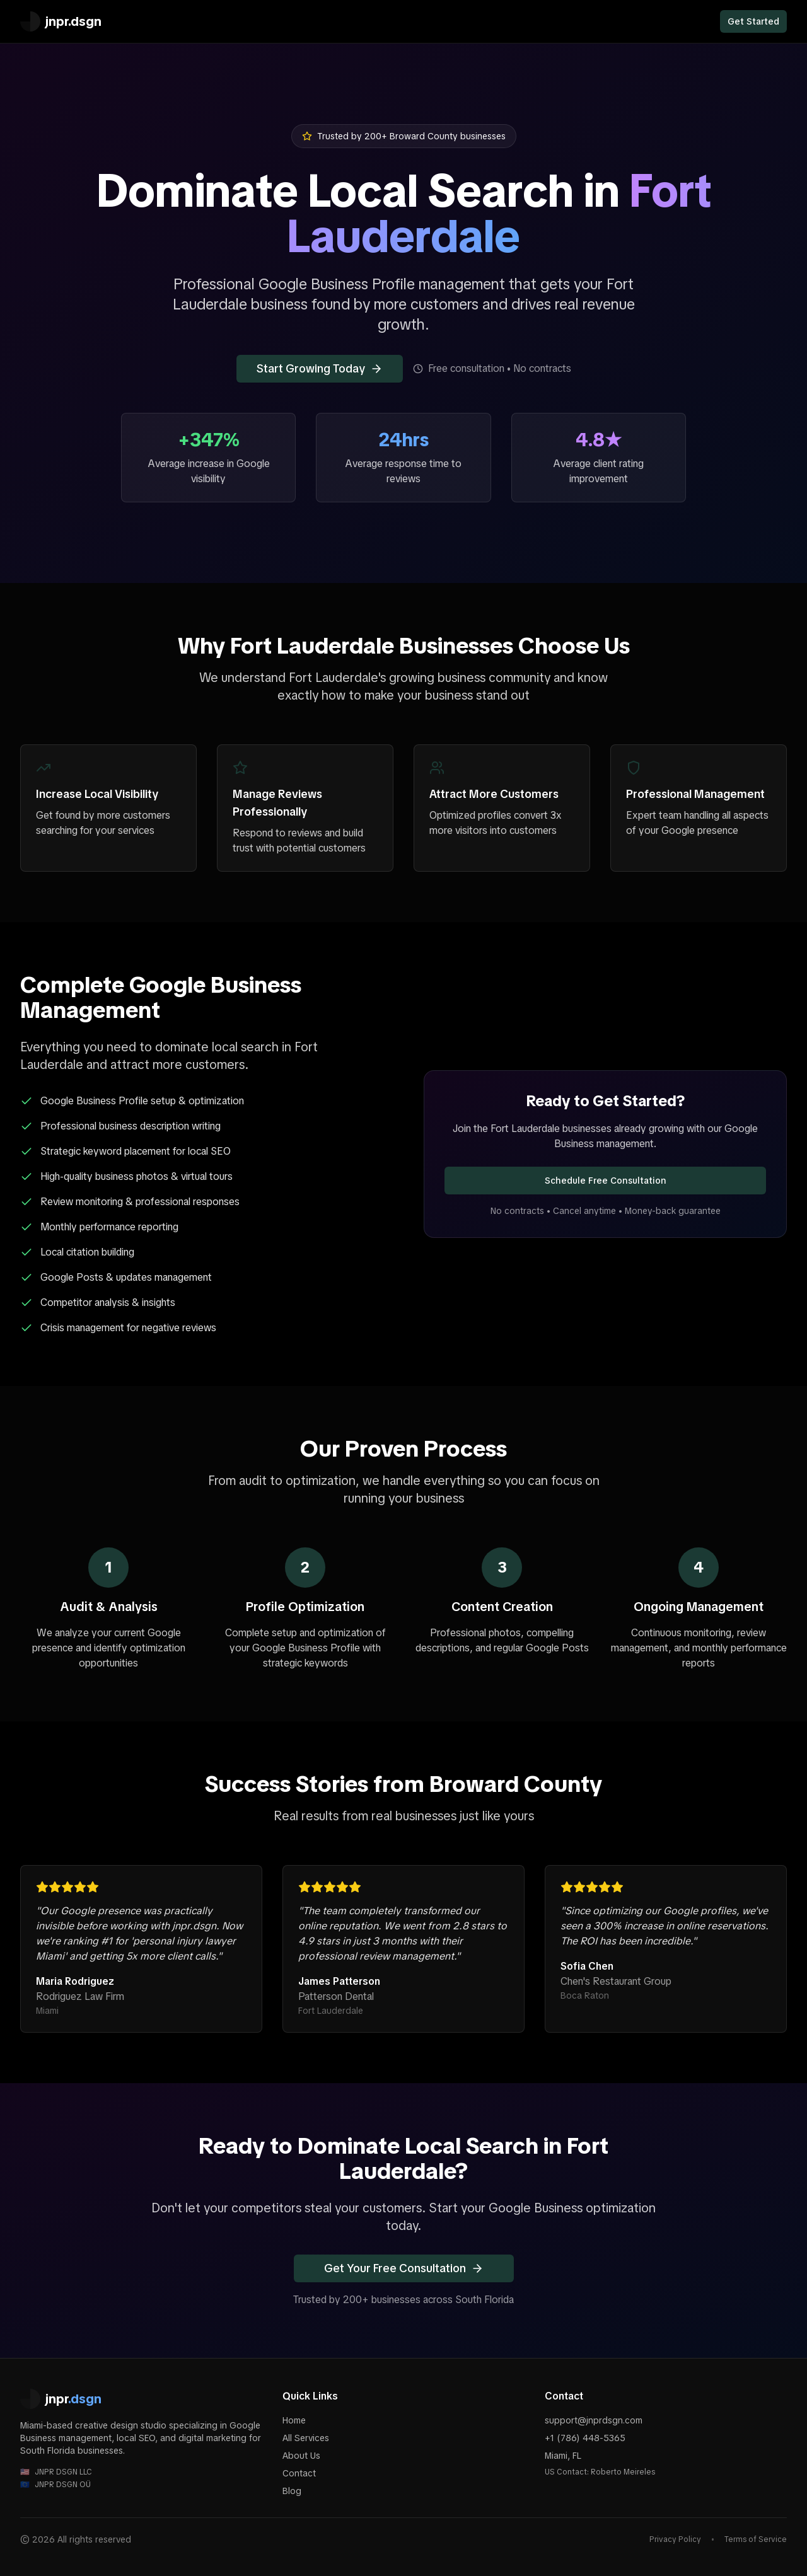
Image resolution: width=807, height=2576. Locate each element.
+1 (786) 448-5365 (585, 2438)
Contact (299, 2473)
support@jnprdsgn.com (593, 2420)
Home (294, 2420)
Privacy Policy (675, 2539)
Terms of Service (755, 2539)
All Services (305, 2438)
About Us (301, 2455)
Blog (291, 2491)
